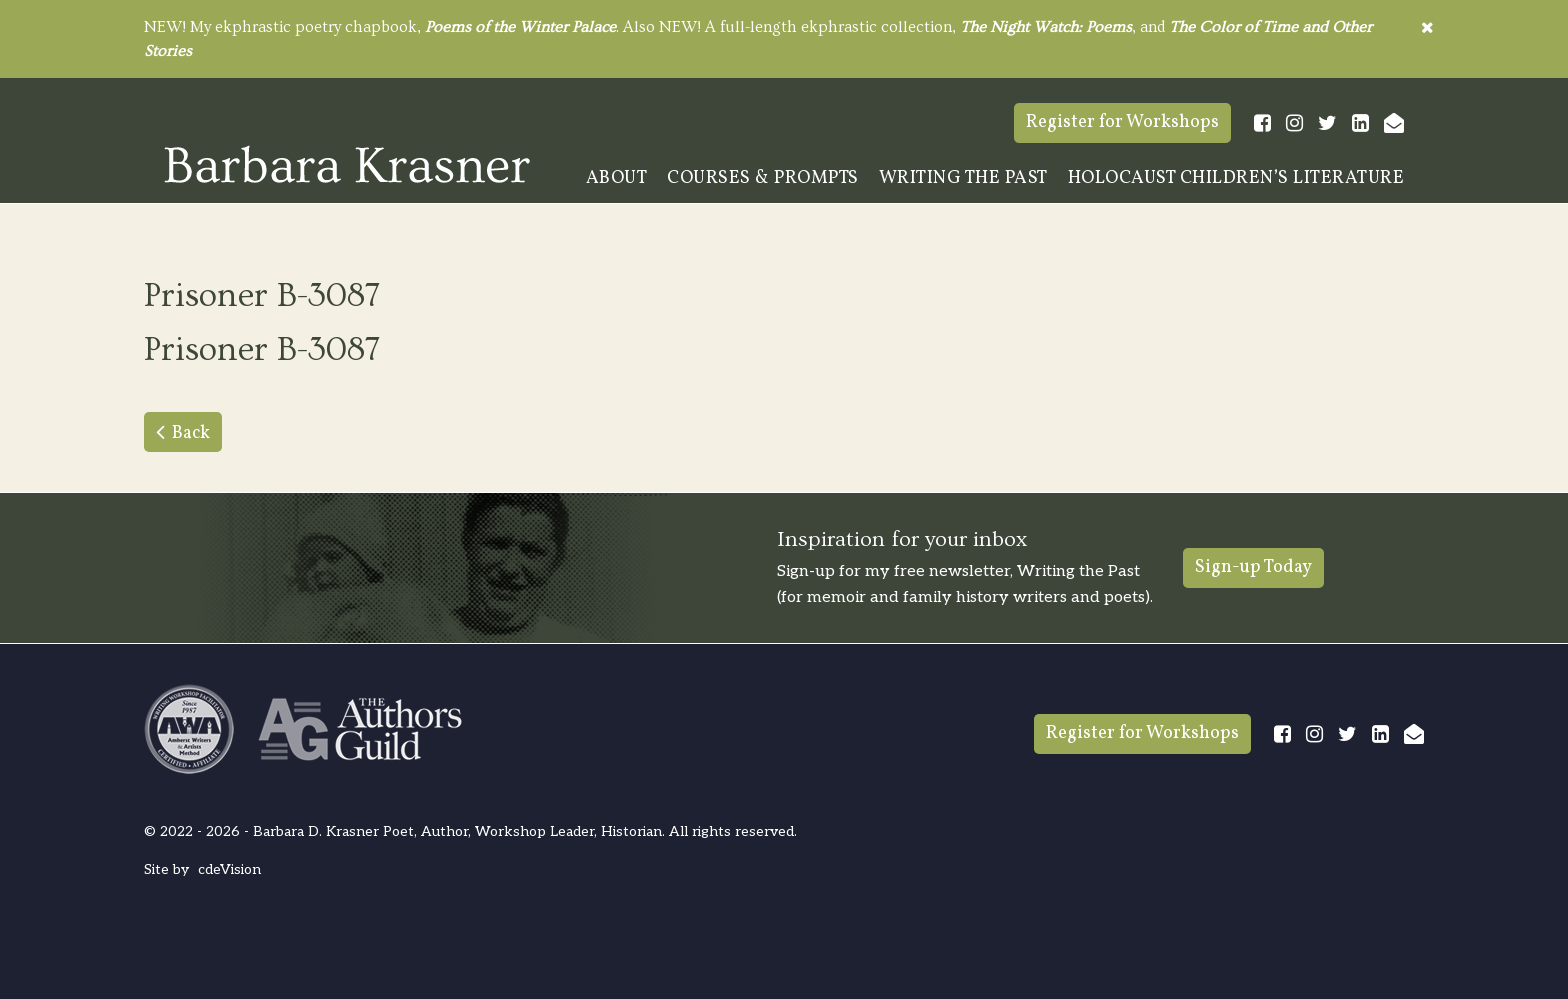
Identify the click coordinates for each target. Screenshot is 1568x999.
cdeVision (229, 869)
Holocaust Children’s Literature (1236, 178)
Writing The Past (963, 178)
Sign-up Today (1253, 567)
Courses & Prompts (763, 178)
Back (191, 433)
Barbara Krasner (347, 164)
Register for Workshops (1122, 122)
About (617, 178)
